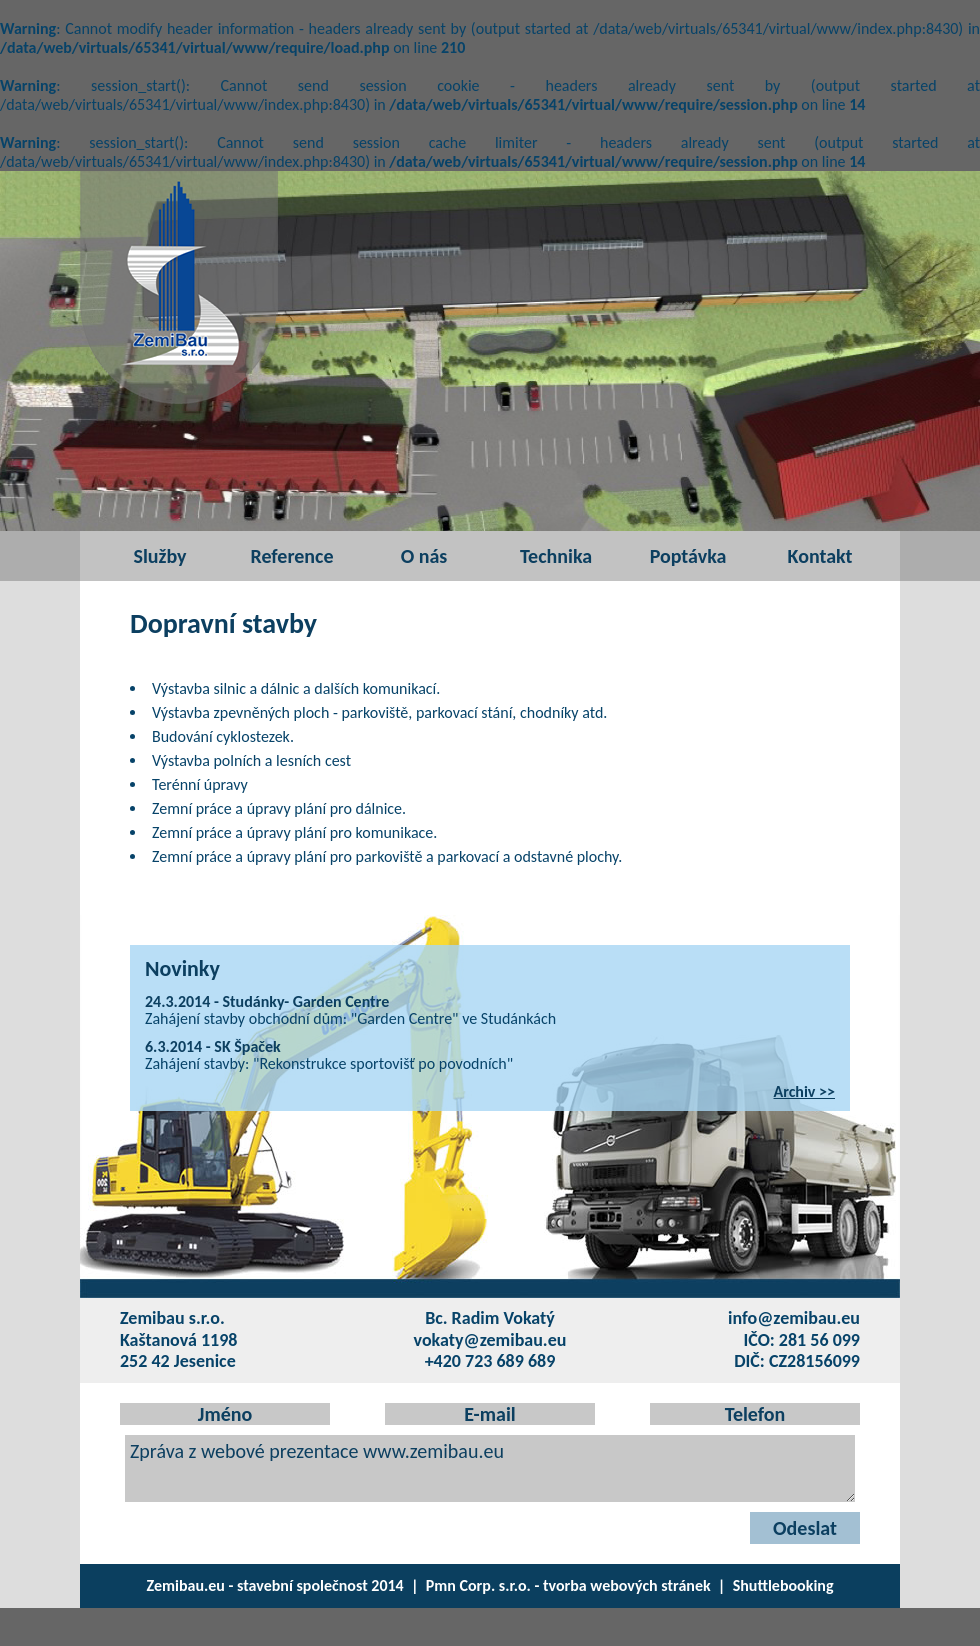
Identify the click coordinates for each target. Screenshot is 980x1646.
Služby (159, 556)
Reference (291, 556)
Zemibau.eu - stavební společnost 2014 (275, 1585)
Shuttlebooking (783, 1585)
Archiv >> (805, 1091)
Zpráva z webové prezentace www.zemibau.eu (490, 1468)
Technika (556, 556)
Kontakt (820, 556)
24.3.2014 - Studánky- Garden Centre (267, 1001)
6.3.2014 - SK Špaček (213, 1046)
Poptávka (688, 556)
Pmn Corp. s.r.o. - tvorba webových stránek (568, 1585)
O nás (424, 556)
